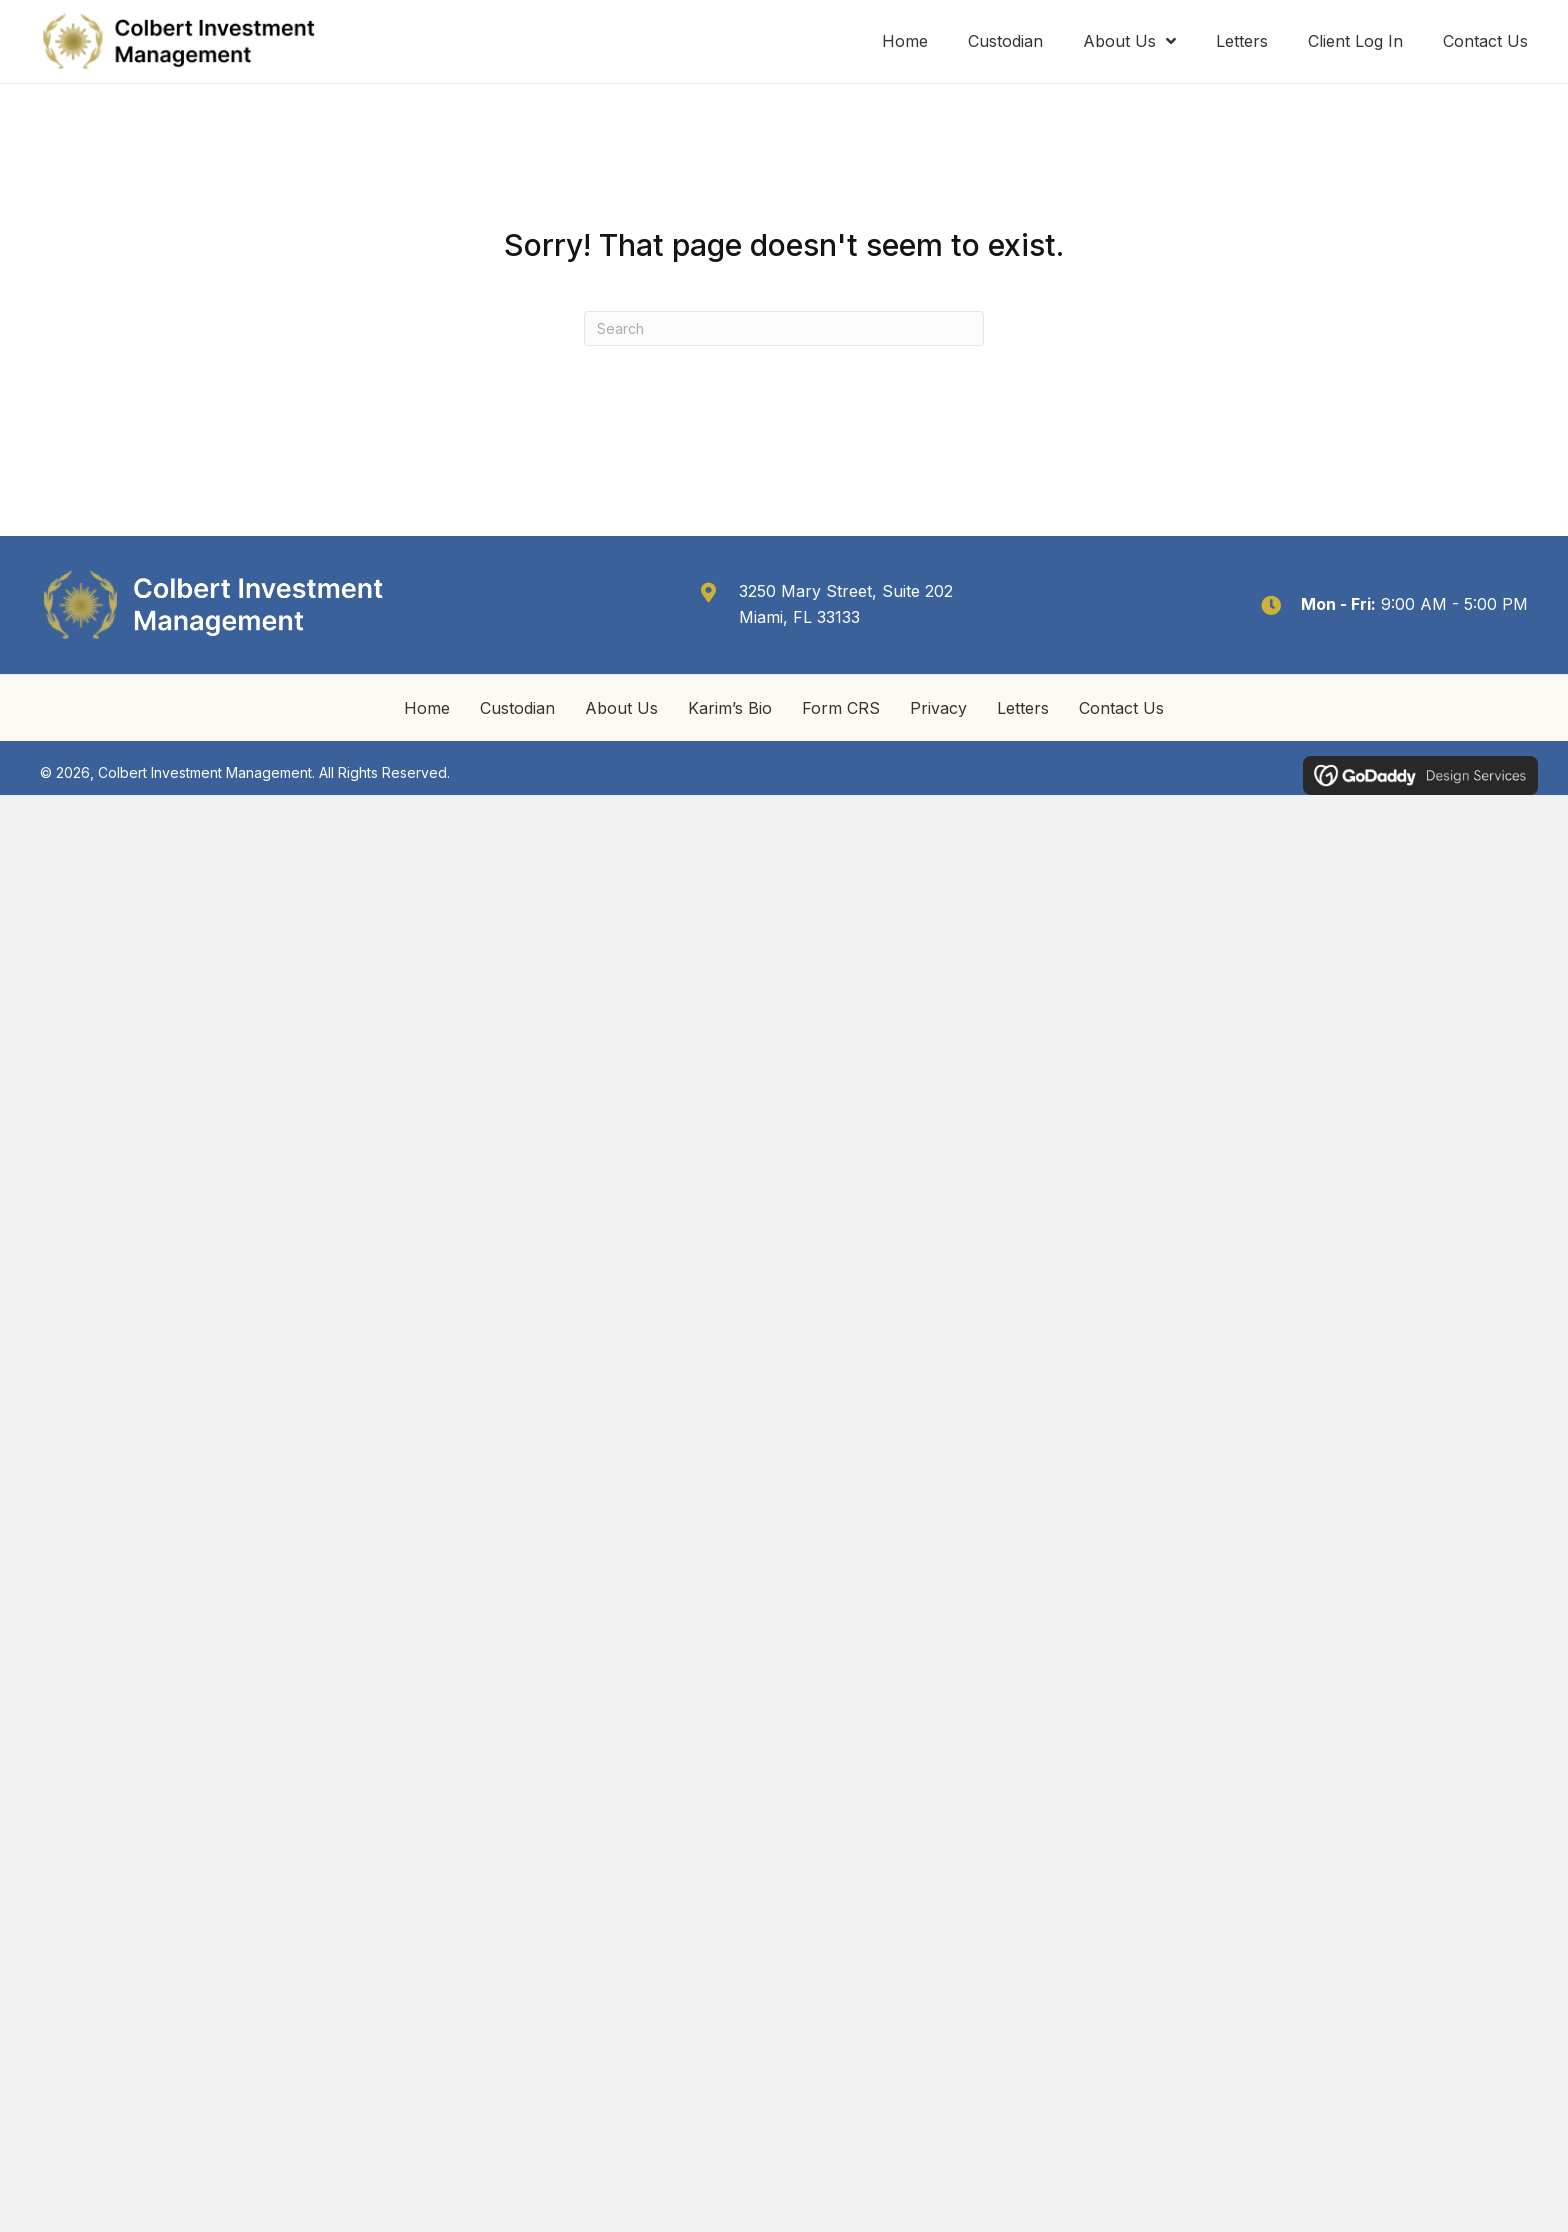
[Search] (784, 328)
